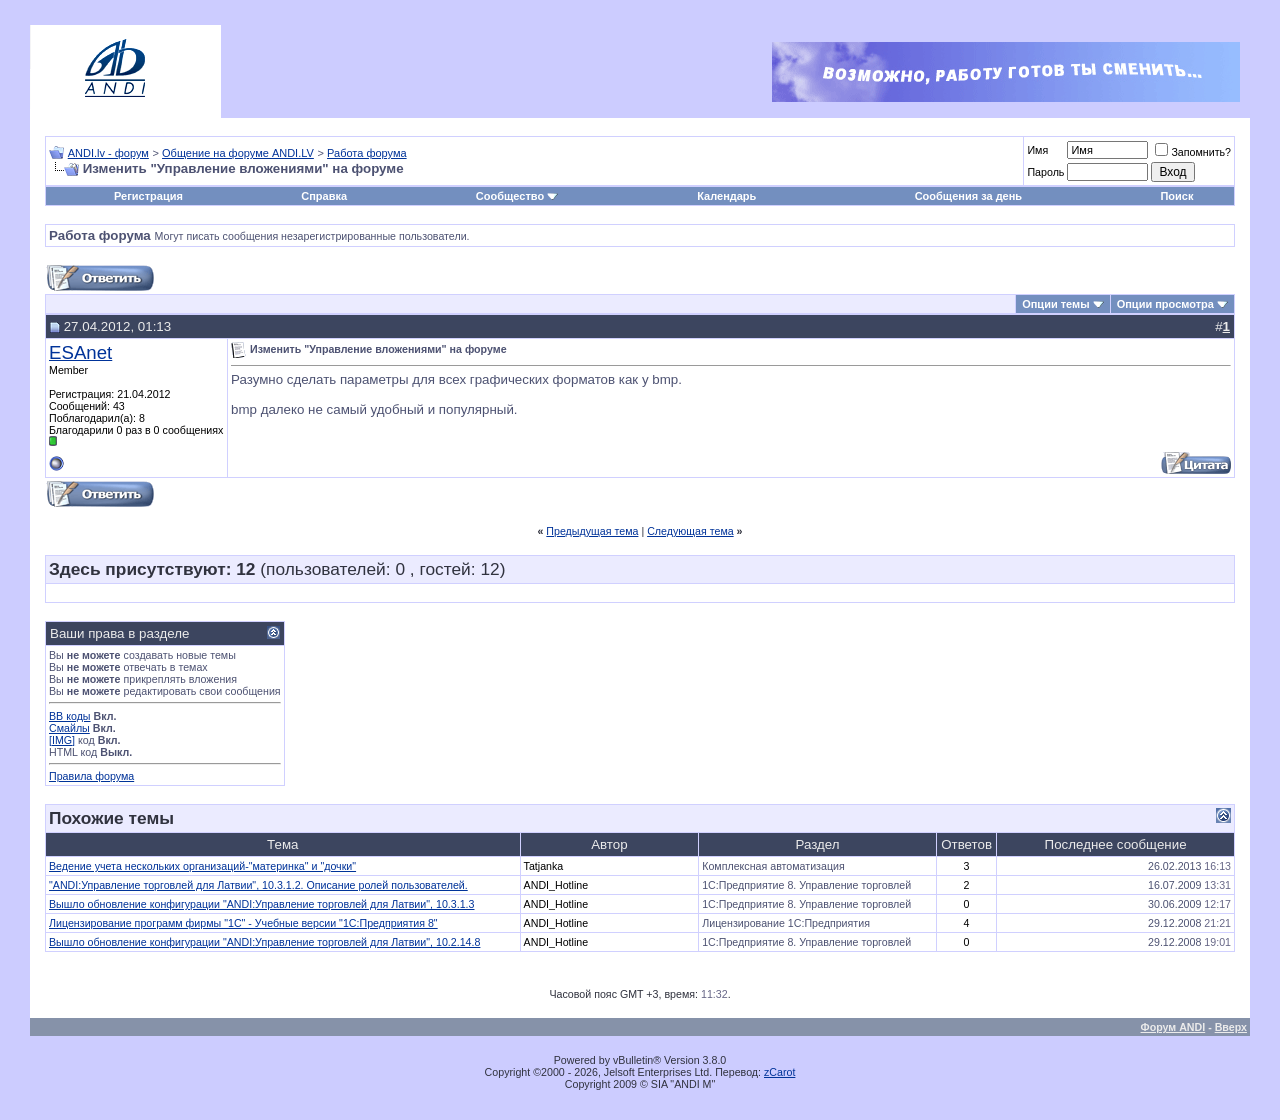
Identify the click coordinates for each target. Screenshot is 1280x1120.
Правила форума (91, 776)
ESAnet (80, 352)
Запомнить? (1193, 152)
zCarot (779, 1072)
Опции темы (1055, 304)
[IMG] (62, 740)
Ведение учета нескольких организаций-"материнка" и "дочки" (202, 866)
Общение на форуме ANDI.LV (238, 153)
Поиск (1176, 196)
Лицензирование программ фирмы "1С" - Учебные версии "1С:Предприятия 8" (243, 923)
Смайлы (69, 728)
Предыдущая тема (592, 531)
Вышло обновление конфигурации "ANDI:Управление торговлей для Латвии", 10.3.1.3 (262, 904)
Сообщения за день (968, 196)
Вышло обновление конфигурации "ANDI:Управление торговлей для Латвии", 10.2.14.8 (264, 942)
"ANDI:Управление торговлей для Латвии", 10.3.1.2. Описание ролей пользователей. (258, 885)
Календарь (726, 196)
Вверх (1231, 1027)
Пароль (1045, 172)
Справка (324, 196)
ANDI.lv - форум (108, 153)
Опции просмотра (1165, 304)
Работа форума (367, 153)
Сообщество (517, 196)
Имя (1037, 150)
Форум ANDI (1173, 1027)
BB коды (70, 716)
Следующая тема (690, 531)
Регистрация (148, 196)
